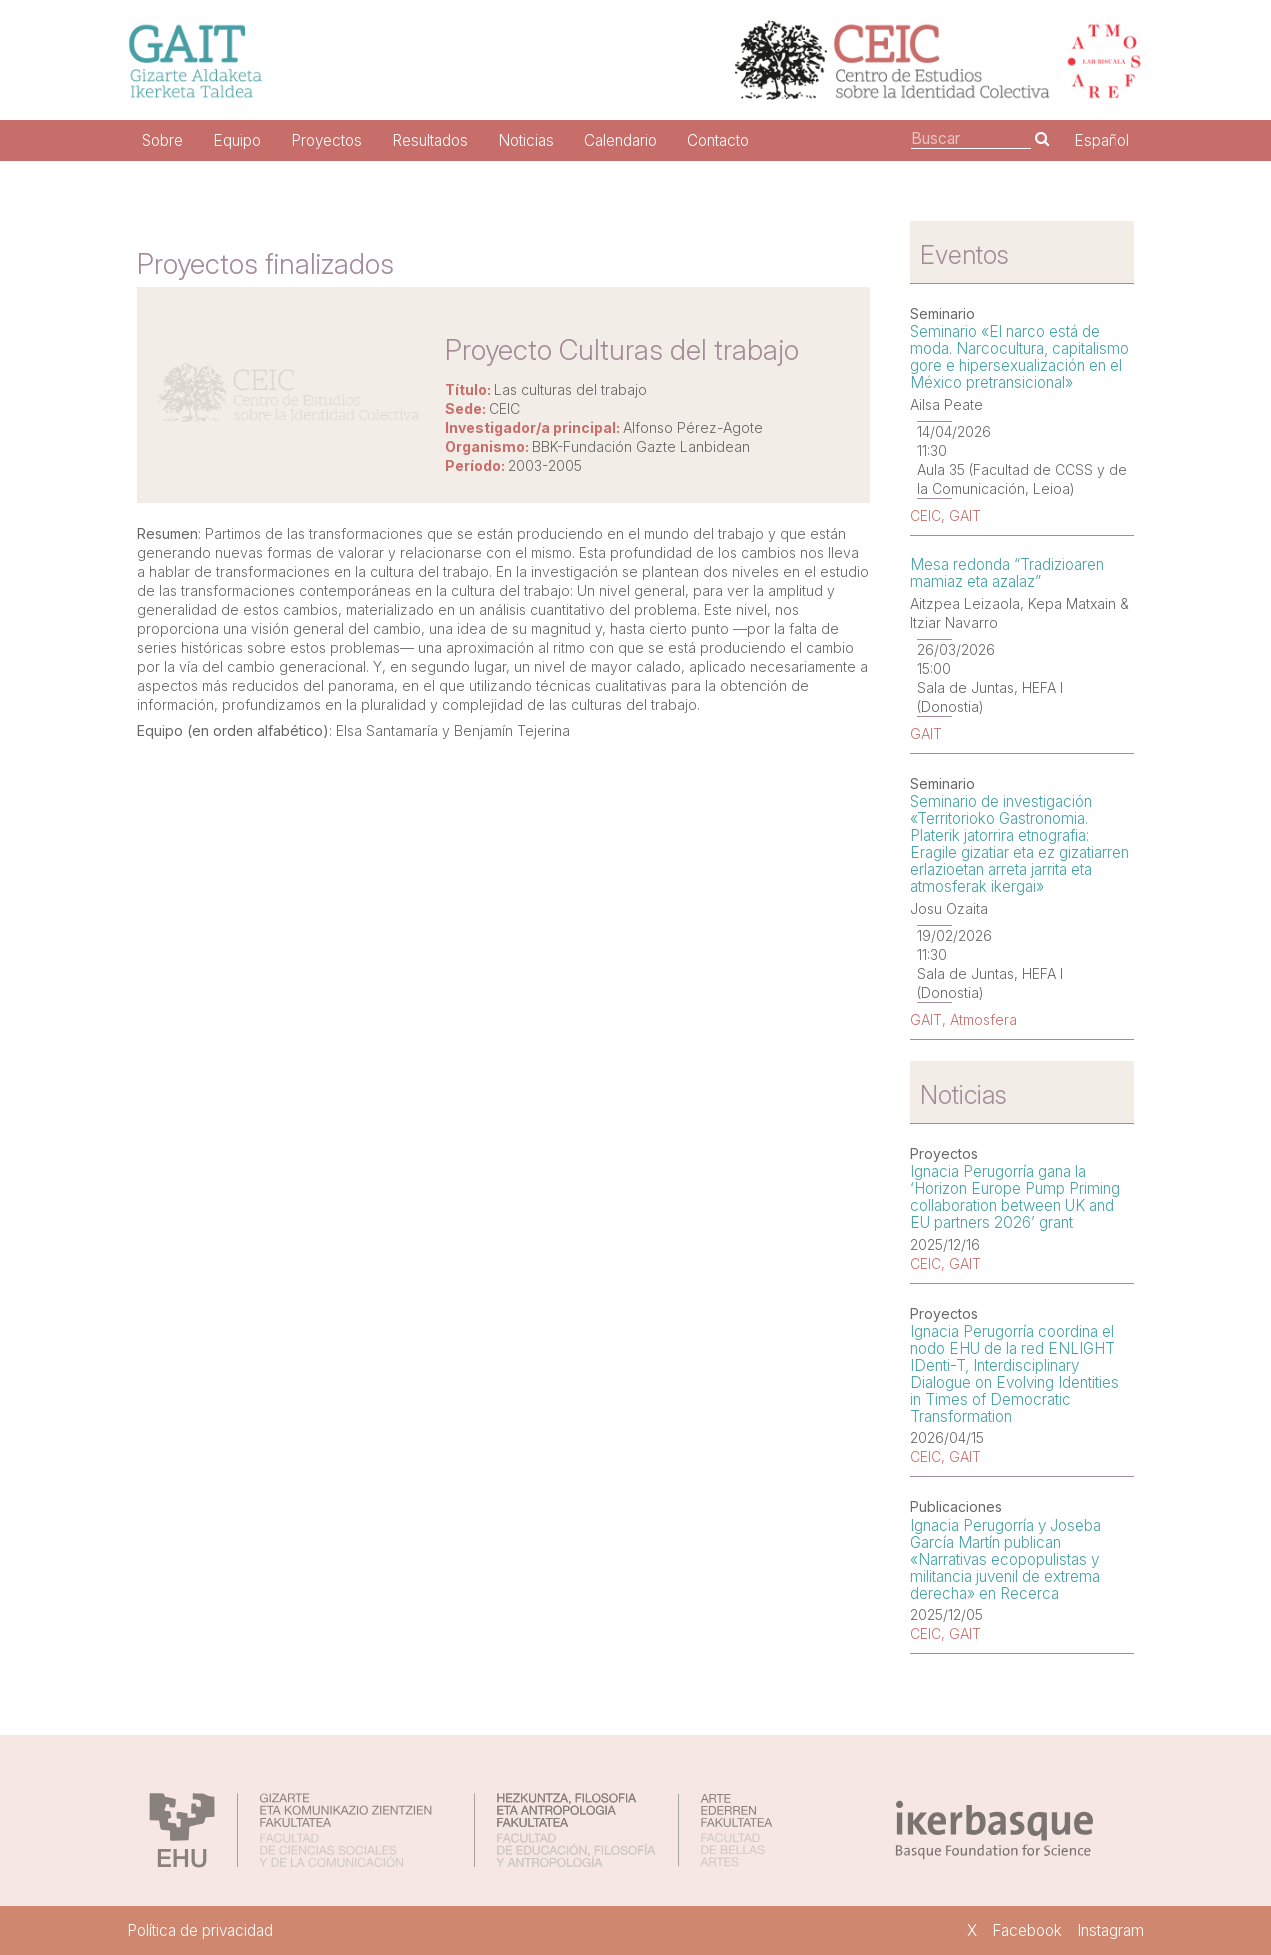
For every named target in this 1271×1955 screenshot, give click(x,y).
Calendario (620, 140)
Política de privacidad (200, 1930)
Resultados (430, 140)
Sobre (162, 140)
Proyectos (326, 140)
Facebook (1027, 1930)
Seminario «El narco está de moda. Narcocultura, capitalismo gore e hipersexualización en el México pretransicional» (1019, 357)
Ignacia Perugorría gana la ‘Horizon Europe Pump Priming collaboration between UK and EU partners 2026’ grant (1015, 1197)
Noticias (526, 140)
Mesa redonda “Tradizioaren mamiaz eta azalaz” (1007, 573)
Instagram (1110, 1930)
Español (1101, 140)
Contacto (718, 140)
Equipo (237, 140)
